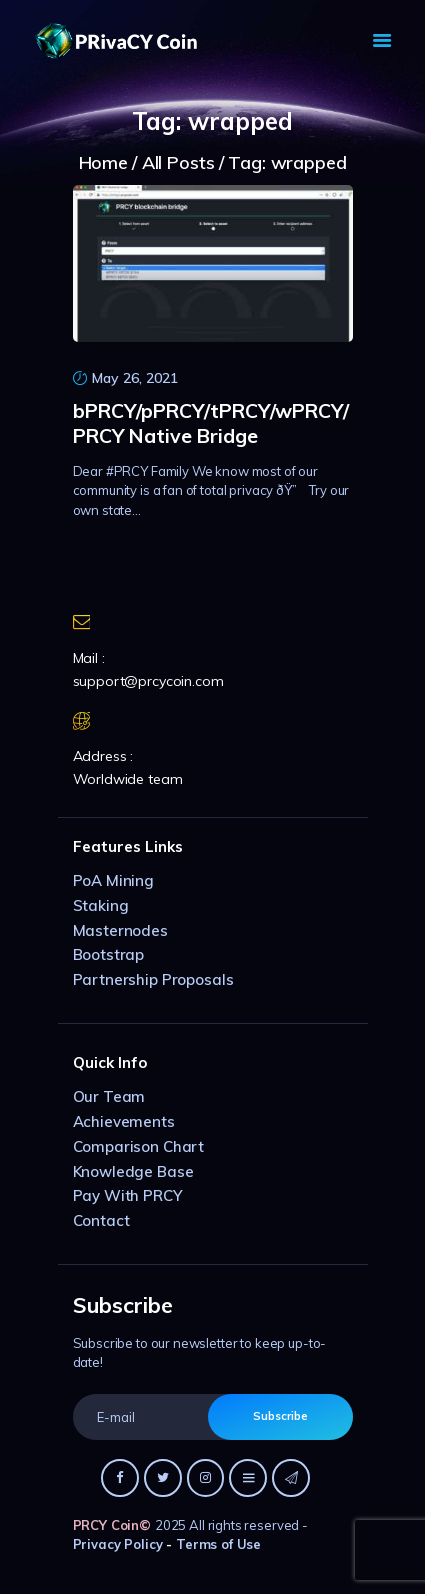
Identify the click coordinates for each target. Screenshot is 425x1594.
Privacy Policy (118, 1544)
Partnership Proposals (153, 979)
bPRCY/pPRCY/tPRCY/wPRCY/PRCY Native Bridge (211, 423)
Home (103, 162)
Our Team (109, 1096)
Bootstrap (109, 954)
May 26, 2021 (135, 378)
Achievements (124, 1121)
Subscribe (280, 1416)
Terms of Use (218, 1544)
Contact (101, 1220)
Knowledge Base (133, 1171)
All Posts (178, 162)
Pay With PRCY (127, 1195)
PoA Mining (114, 880)
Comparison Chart (139, 1146)
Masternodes (120, 930)
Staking (101, 905)
